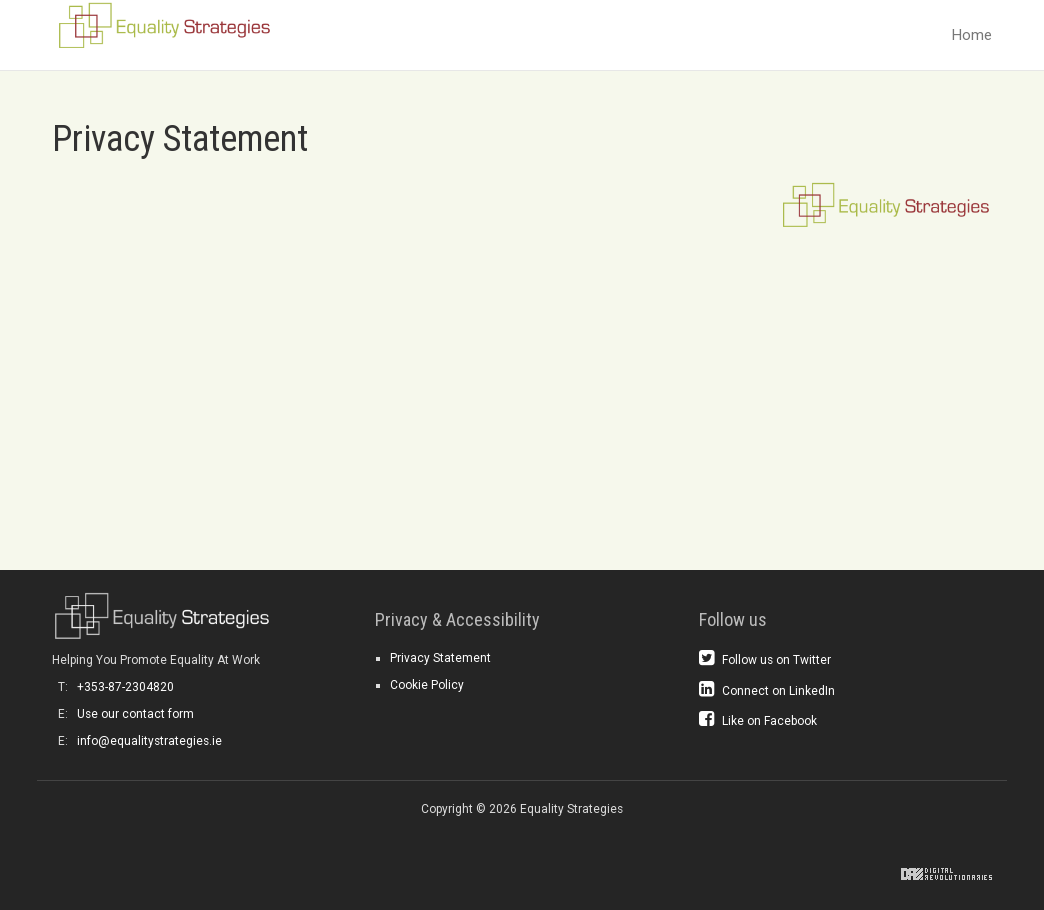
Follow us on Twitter (765, 659)
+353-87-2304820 (125, 687)
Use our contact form (135, 714)
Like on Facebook (758, 720)
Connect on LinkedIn (767, 690)
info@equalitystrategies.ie (149, 741)
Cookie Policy (427, 685)
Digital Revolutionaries (946, 874)
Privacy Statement (440, 658)
